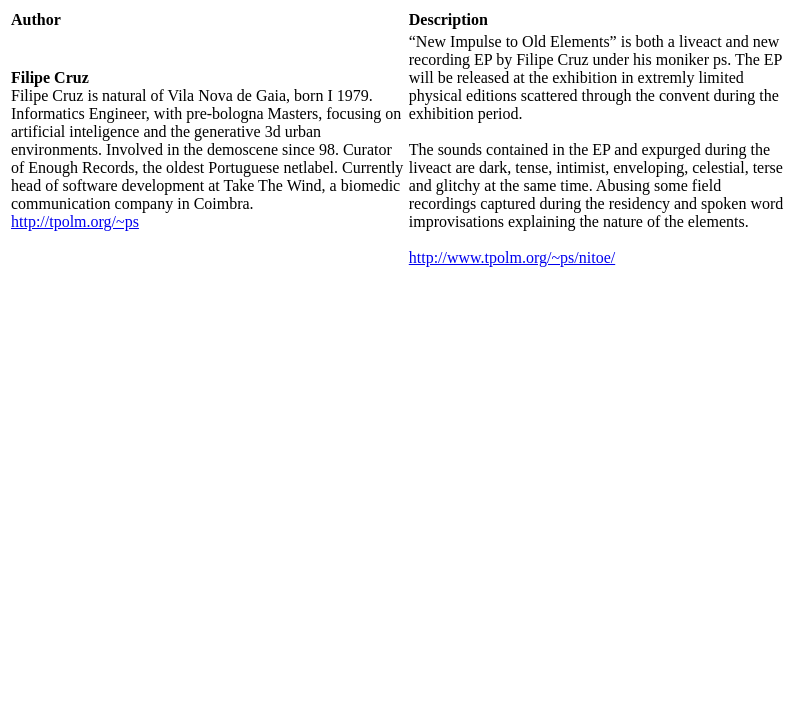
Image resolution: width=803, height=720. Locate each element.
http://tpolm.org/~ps (75, 221)
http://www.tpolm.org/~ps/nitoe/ (512, 257)
